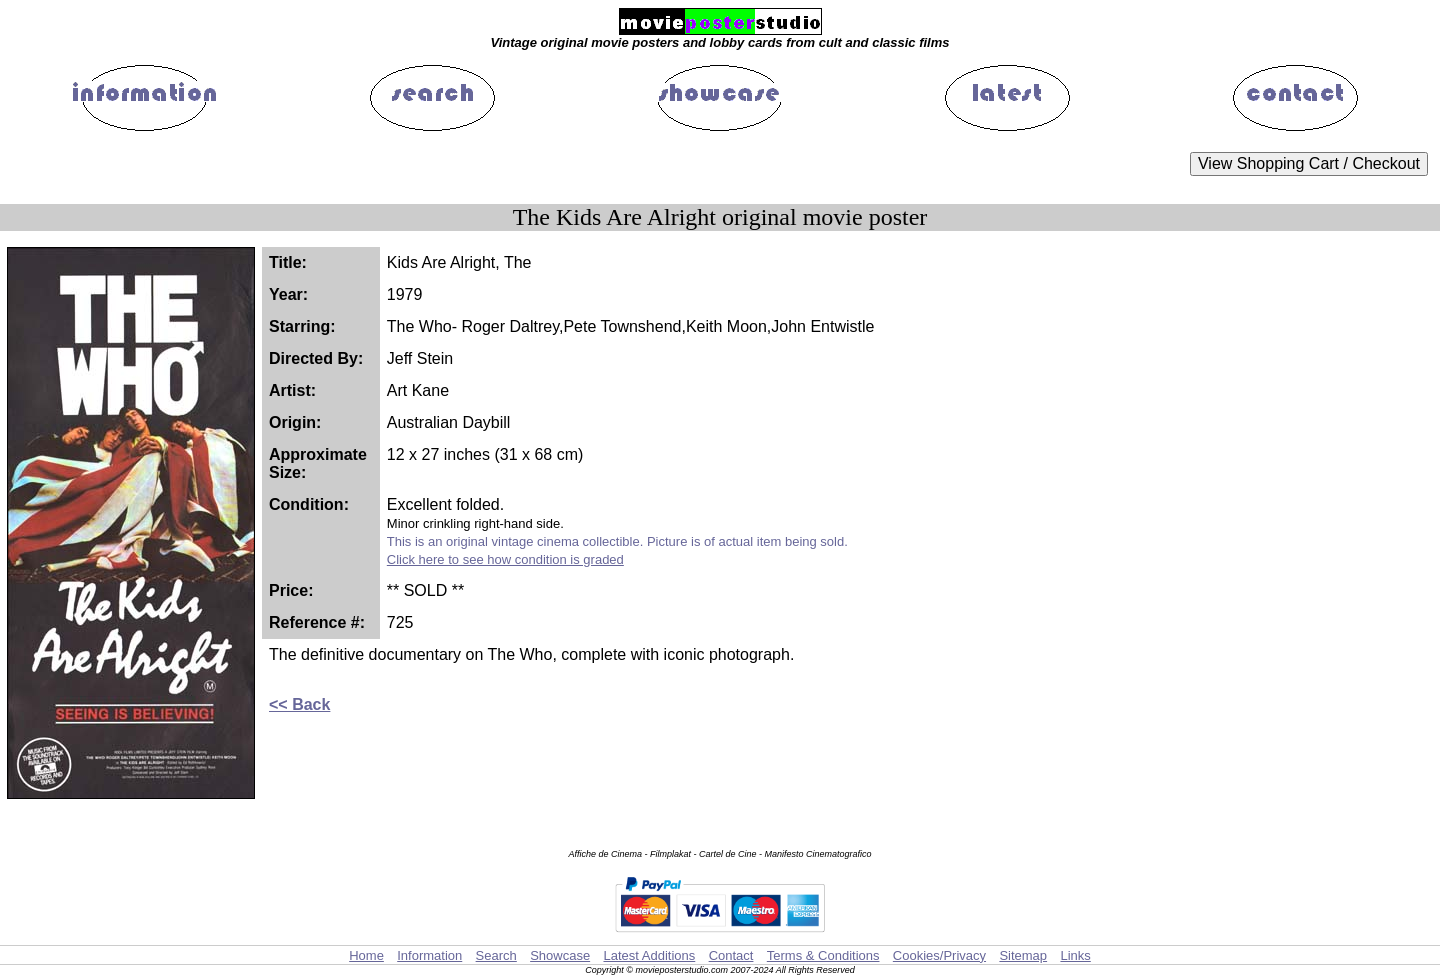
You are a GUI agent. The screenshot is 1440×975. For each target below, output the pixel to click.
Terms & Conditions (823, 955)
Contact (731, 955)
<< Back (299, 704)
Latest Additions (649, 955)
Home (366, 955)
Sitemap (1023, 955)
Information (429, 955)
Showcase (560, 955)
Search (496, 955)
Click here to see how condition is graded (505, 559)
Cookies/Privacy (939, 955)
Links (1075, 955)
